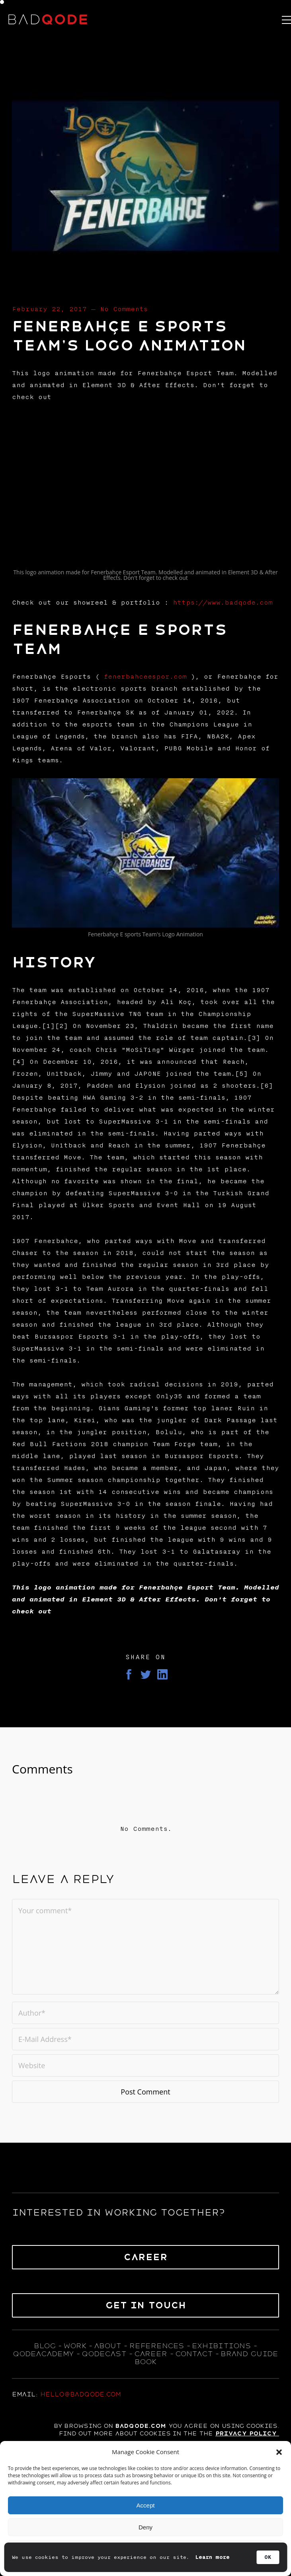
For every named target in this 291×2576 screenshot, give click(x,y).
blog (44, 2346)
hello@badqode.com (80, 2394)
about (107, 2346)
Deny (145, 2527)
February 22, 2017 (49, 309)
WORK (74, 2346)
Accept (146, 2505)
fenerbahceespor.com (145, 676)
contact (194, 2354)
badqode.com (140, 2426)
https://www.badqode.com (223, 602)
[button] (279, 2452)
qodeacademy (43, 2354)
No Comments (124, 309)
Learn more (212, 2557)
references (156, 2346)
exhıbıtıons (221, 2346)
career (150, 2354)
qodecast (105, 2354)
